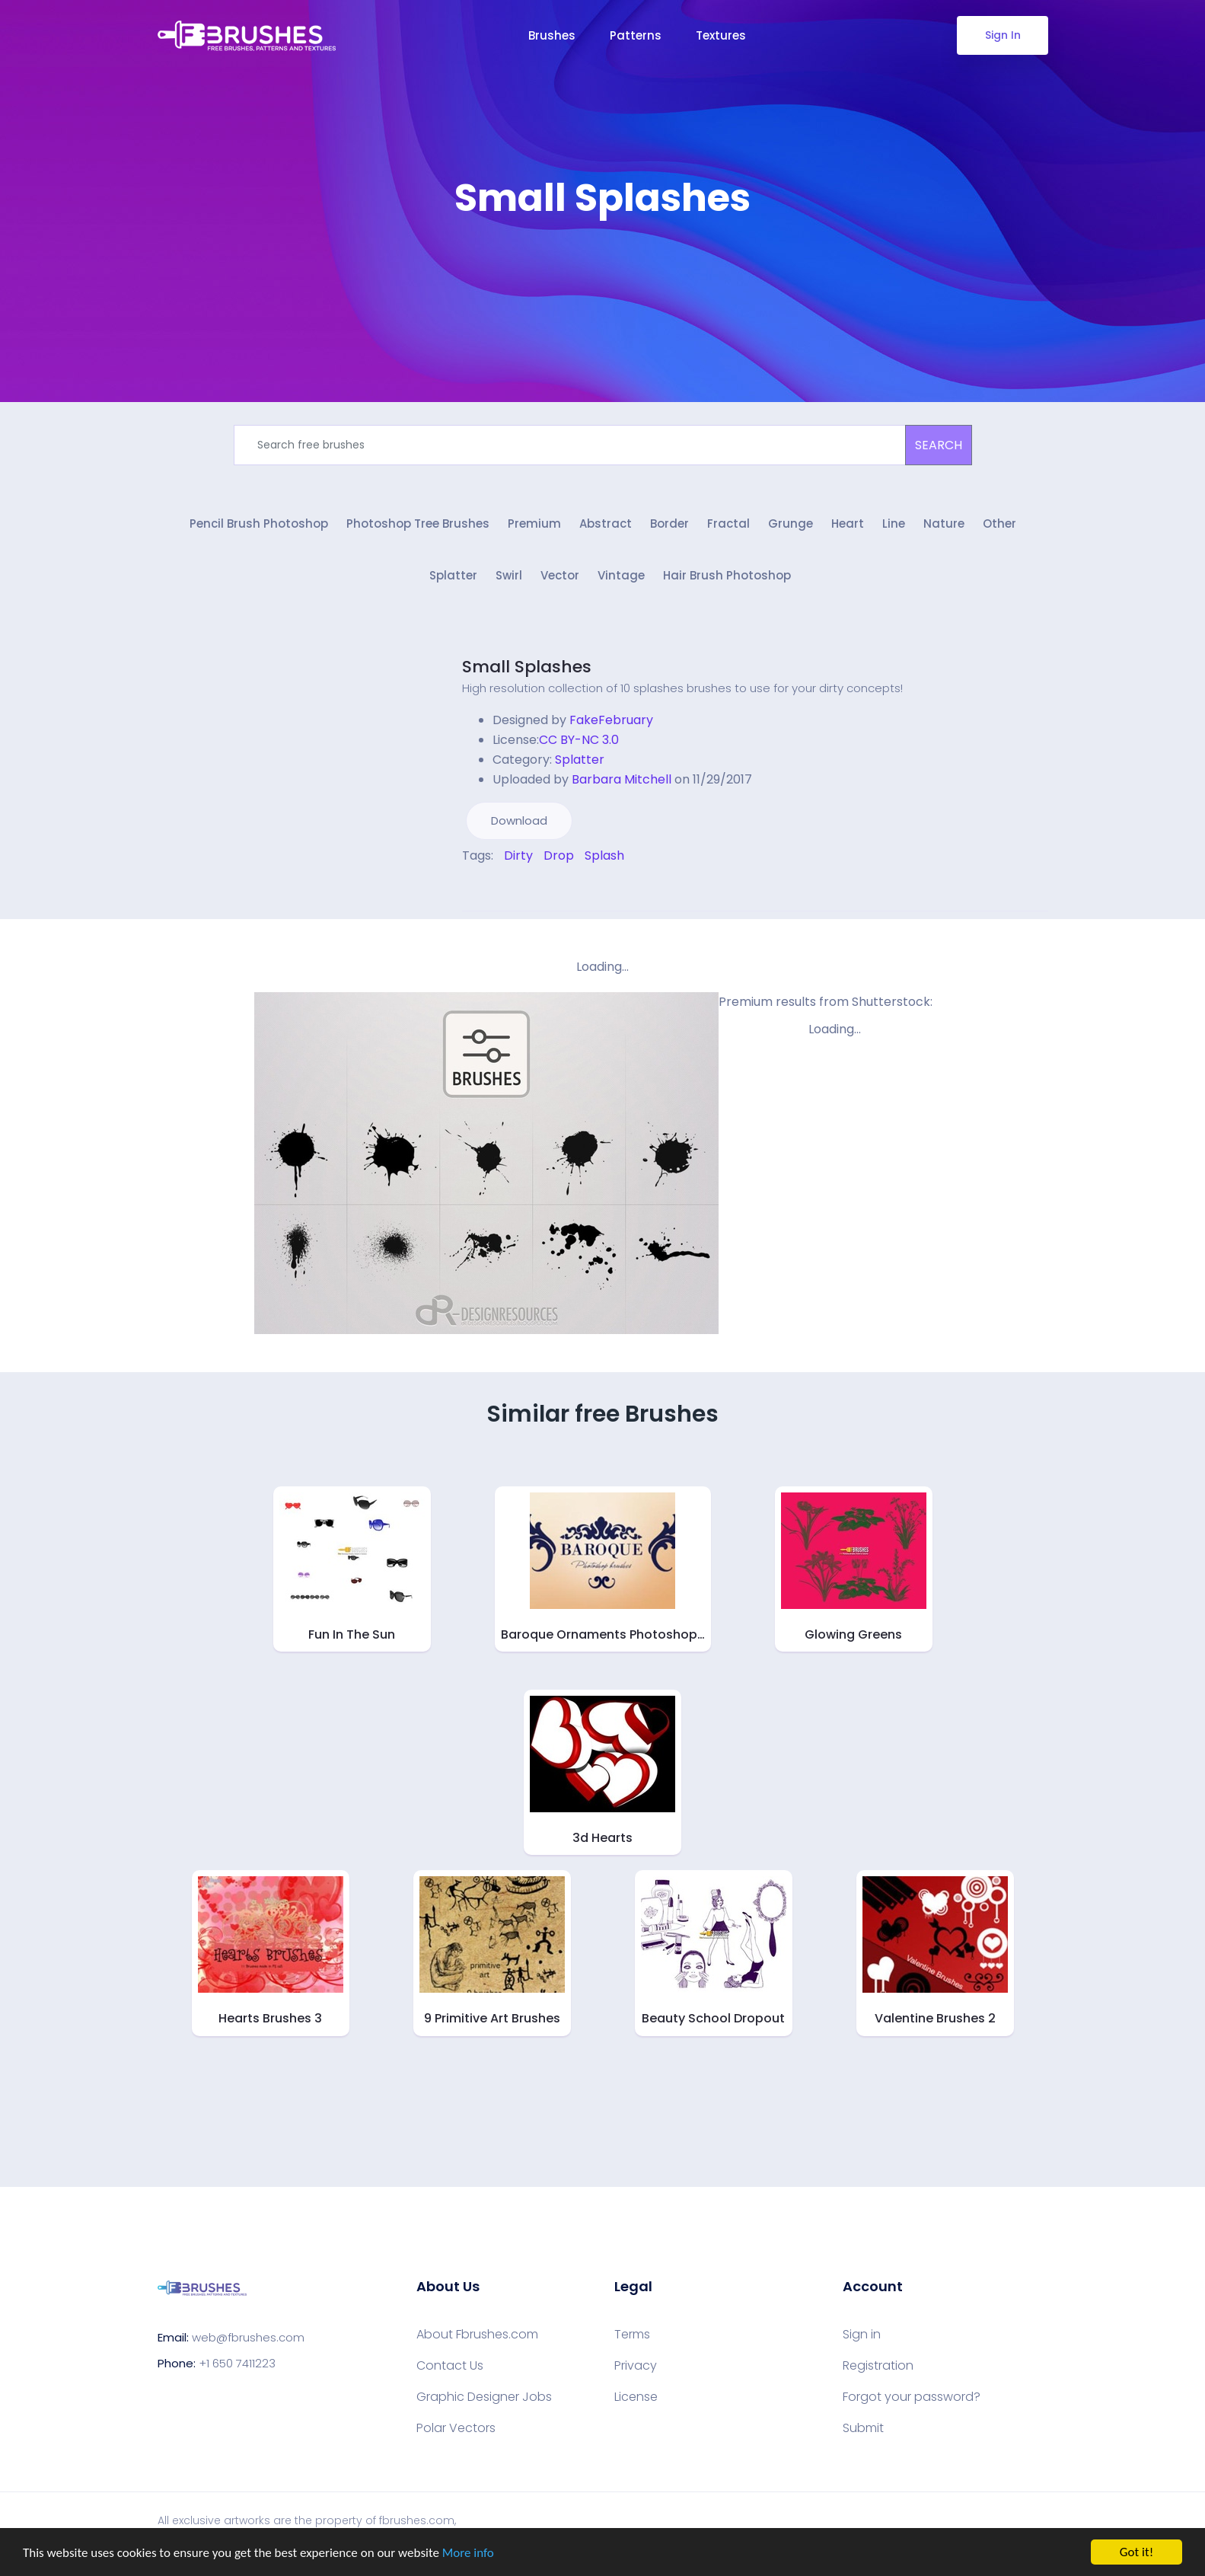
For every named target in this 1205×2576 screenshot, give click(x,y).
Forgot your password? (911, 2397)
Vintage (621, 575)
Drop (559, 855)
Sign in (862, 2334)
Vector (559, 575)
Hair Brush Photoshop (727, 575)
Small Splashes (526, 666)
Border (669, 523)
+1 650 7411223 (237, 2363)
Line (893, 523)
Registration (878, 2365)
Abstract (605, 523)
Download (519, 820)
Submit (863, 2428)
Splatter (453, 575)
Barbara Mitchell (621, 779)
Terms (632, 2334)
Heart (847, 523)
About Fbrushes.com (477, 2334)
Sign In (1002, 35)
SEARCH (938, 445)
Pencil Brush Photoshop (259, 523)
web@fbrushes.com (248, 2337)
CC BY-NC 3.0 (579, 740)
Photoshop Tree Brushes (417, 523)
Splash (604, 855)
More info (468, 2554)
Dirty (518, 855)
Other (999, 523)
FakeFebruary (611, 720)
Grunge (790, 523)
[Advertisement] (603, 266)
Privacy (635, 2365)
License (636, 2397)
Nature (943, 523)
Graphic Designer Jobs (484, 2397)
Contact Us (449, 2365)
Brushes (551, 35)
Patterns (635, 35)
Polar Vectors (456, 2428)
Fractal (728, 523)
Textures (721, 35)
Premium (534, 523)
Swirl (509, 575)
